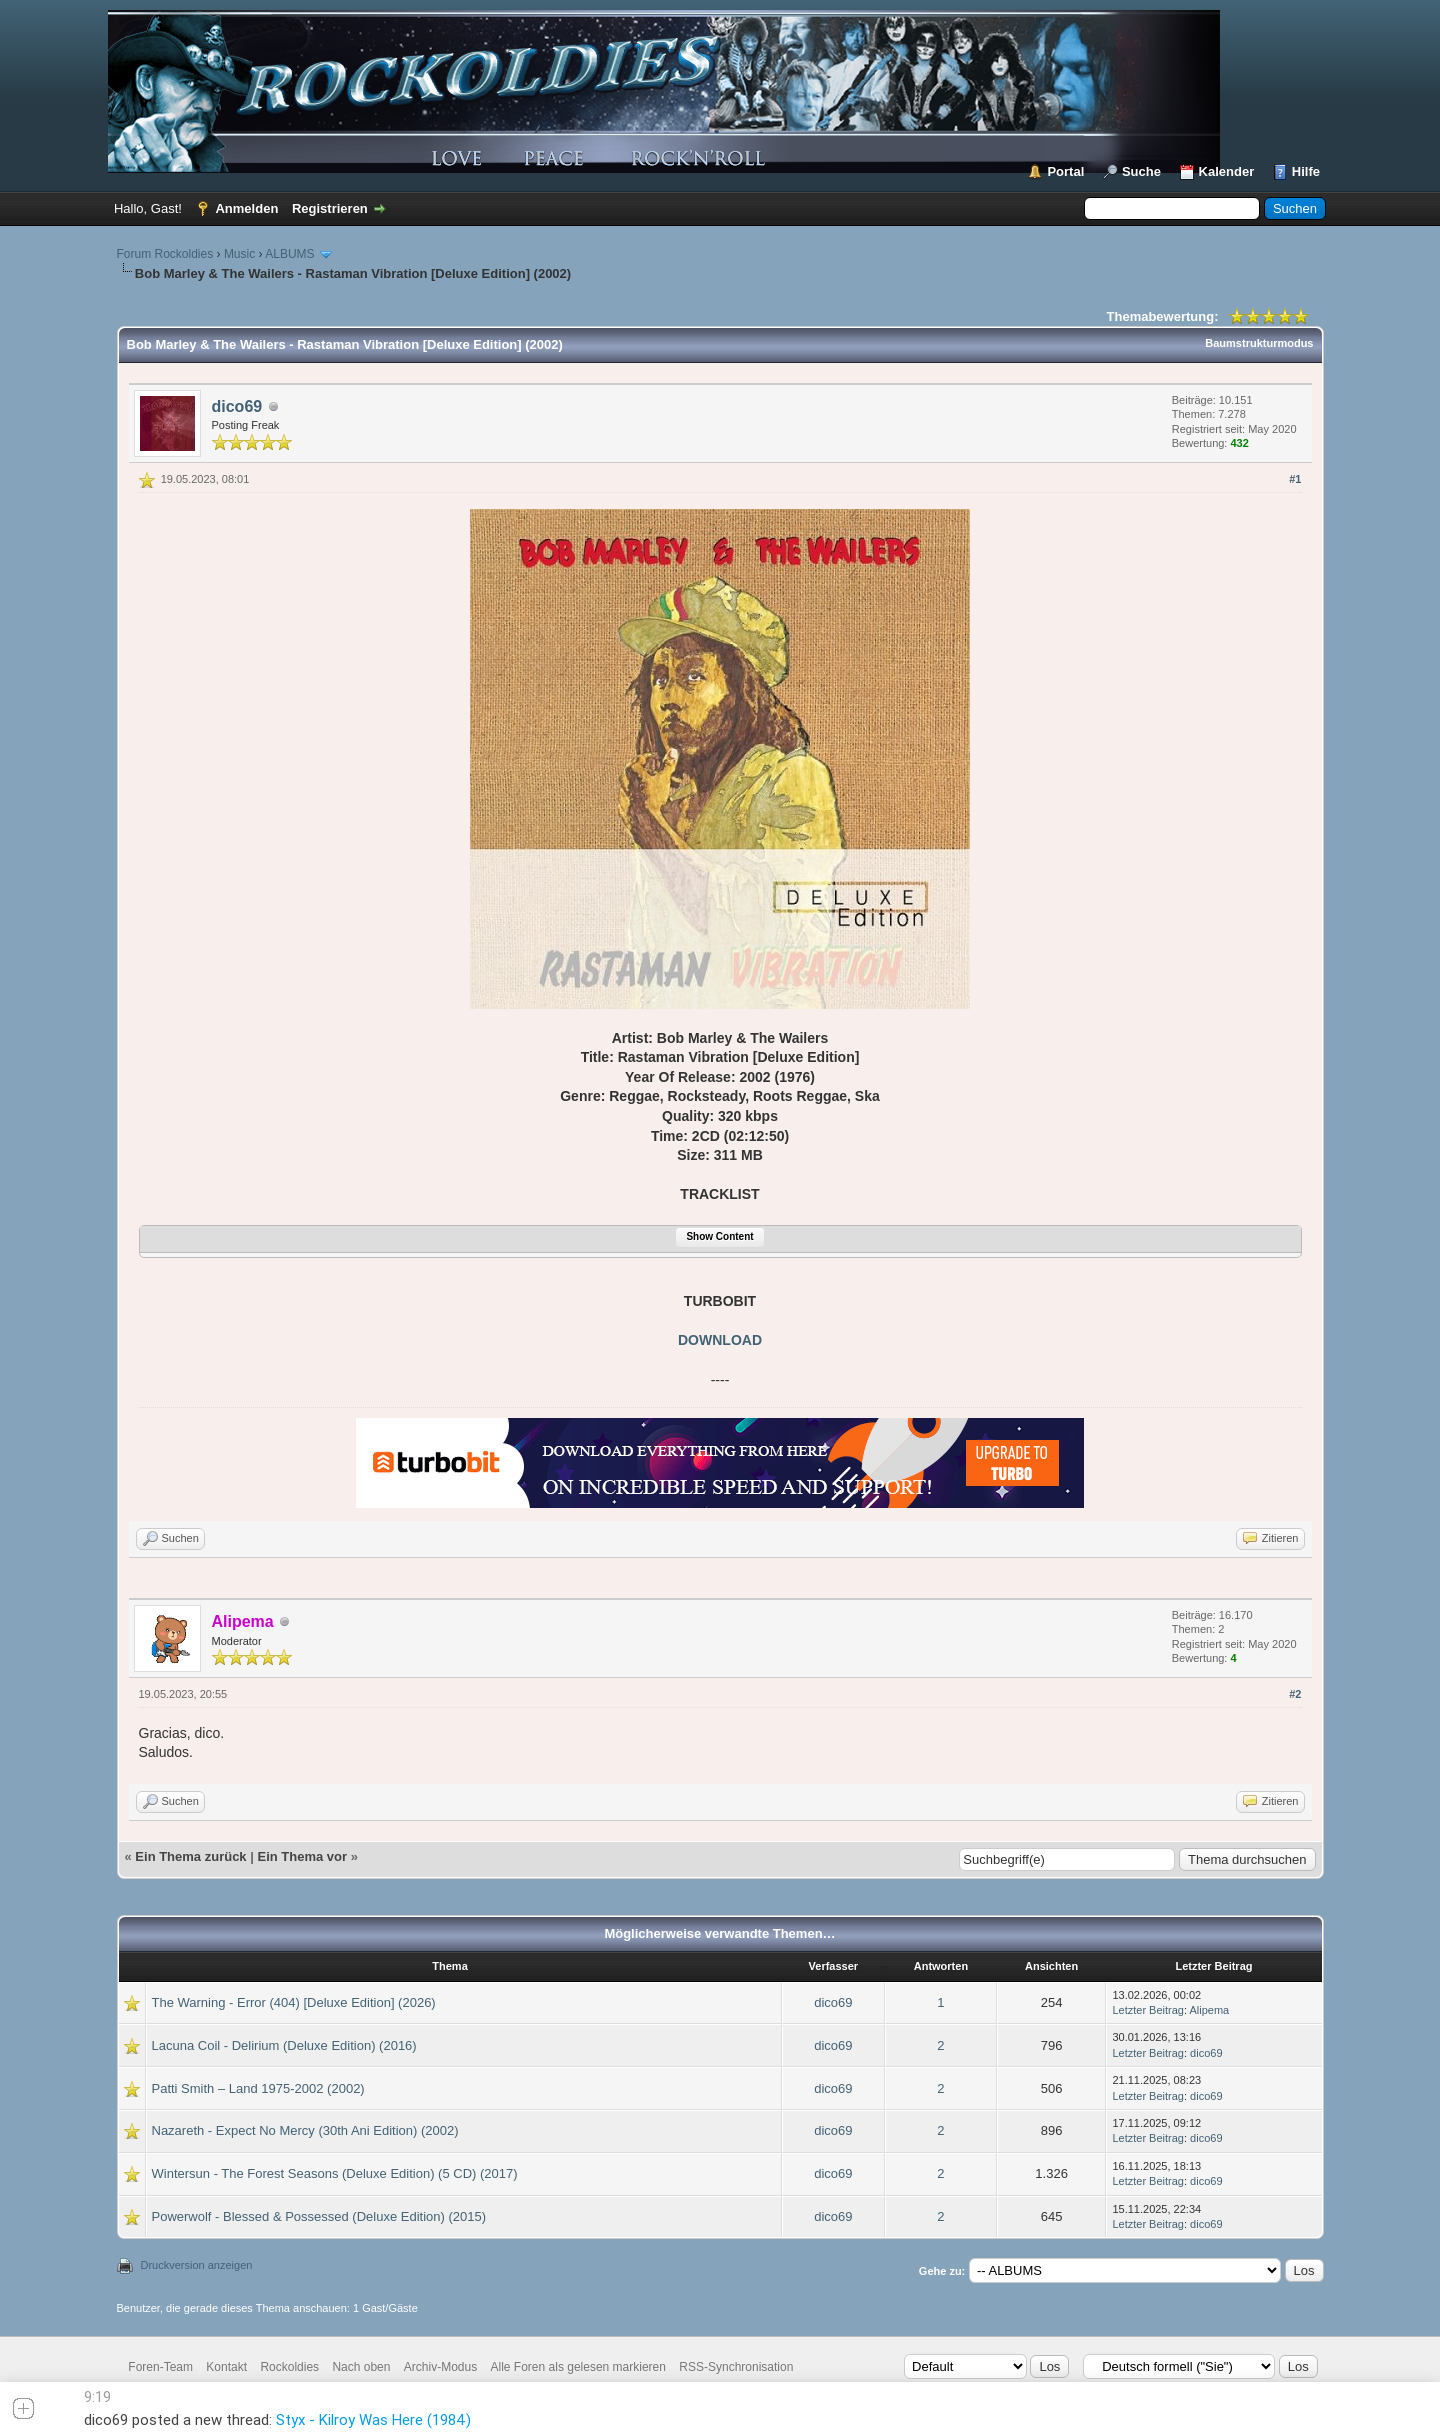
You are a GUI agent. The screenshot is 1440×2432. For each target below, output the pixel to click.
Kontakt (226, 2367)
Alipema (1210, 2010)
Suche (1141, 171)
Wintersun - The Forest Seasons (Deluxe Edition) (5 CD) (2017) (335, 2173)
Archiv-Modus (440, 2367)
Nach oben (361, 2367)
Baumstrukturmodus (1259, 343)
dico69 (237, 406)
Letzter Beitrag (1148, 2010)
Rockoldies (289, 2367)
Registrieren (330, 208)
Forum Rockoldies (165, 254)
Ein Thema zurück (190, 1856)
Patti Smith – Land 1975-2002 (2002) (258, 2088)
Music (239, 254)
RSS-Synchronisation (736, 2367)
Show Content (719, 1236)
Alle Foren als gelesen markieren (578, 2367)
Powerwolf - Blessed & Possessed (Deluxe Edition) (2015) (319, 2216)
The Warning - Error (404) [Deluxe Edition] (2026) (294, 2002)
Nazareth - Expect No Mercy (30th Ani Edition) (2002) (305, 2130)
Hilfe (1306, 171)
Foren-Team (160, 2367)
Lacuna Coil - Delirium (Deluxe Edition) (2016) (284, 2045)
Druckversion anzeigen (197, 2265)
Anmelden (246, 208)
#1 (1295, 479)
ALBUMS (289, 254)
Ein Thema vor (302, 1856)
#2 (1295, 1694)
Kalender (1227, 171)
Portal (1065, 171)
